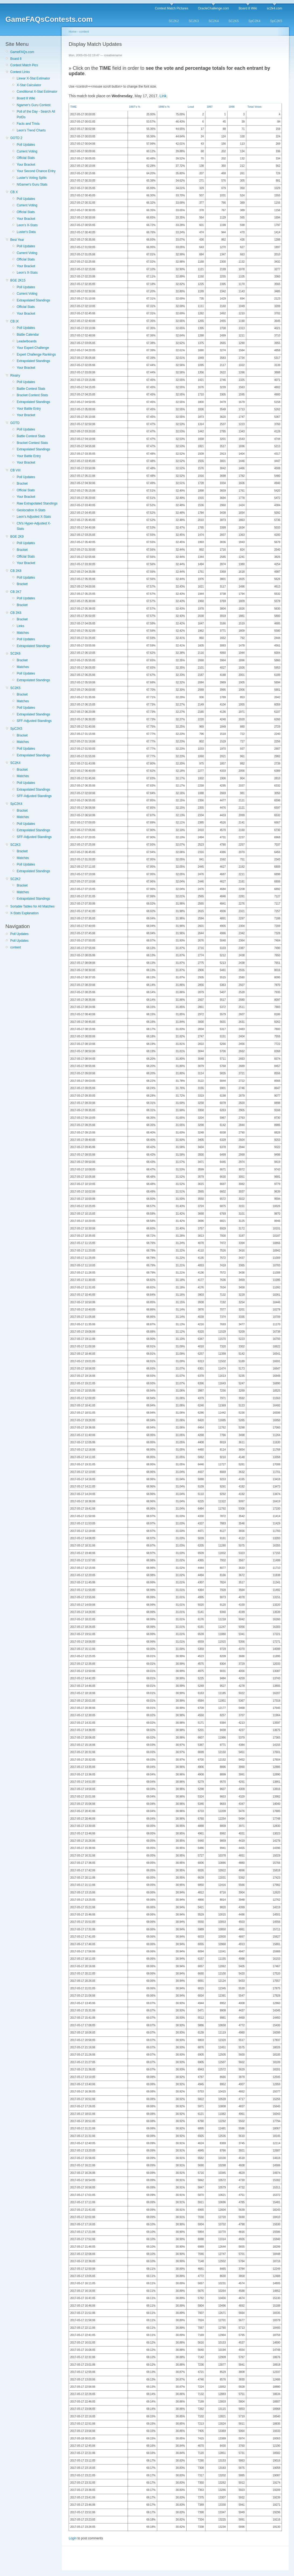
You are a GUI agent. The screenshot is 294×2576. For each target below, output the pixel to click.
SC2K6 (15, 653)
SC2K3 (194, 21)
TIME (73, 106)
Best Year (17, 240)
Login (72, 2538)
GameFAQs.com (22, 52)
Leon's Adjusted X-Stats (34, 517)
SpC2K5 (276, 21)
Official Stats (26, 158)
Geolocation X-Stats (31, 510)
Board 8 (16, 59)
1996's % (164, 106)
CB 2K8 (15, 571)
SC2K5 (234, 21)
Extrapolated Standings (33, 300)
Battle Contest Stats (31, 389)
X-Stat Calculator (29, 85)
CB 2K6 (15, 613)
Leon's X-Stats (27, 225)
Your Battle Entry (29, 409)
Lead (191, 106)
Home (72, 31)
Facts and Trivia (28, 124)
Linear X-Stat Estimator (33, 78)
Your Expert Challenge (33, 348)
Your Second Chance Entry (36, 171)
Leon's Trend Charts (31, 130)
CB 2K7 (15, 592)
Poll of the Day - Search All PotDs (36, 114)
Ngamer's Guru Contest (34, 105)
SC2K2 (174, 21)
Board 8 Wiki (248, 8)
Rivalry (15, 375)
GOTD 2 (16, 138)
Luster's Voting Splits (32, 178)
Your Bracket (26, 164)
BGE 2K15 (18, 280)
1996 (231, 106)
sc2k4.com (274, 8)
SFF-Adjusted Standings (34, 721)
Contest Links (20, 72)
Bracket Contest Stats (32, 395)
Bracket (22, 483)
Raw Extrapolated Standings (37, 503)
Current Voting (27, 151)
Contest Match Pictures (171, 8)
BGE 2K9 (17, 536)
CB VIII (15, 470)
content (15, 947)
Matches (23, 633)
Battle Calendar (28, 334)
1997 (209, 106)
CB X (14, 192)
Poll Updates (26, 145)
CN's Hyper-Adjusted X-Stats (34, 526)
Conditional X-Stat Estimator (37, 91)
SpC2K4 (254, 21)
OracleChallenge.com (213, 8)
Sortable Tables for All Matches (32, 906)
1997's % (134, 106)
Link (162, 96)
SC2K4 (214, 21)
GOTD (15, 423)
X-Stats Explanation (24, 913)
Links (20, 626)
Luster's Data (26, 232)
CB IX (14, 321)
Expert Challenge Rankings (36, 354)
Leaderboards (27, 341)
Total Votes (254, 106)
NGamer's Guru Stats (32, 184)
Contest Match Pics (24, 65)
